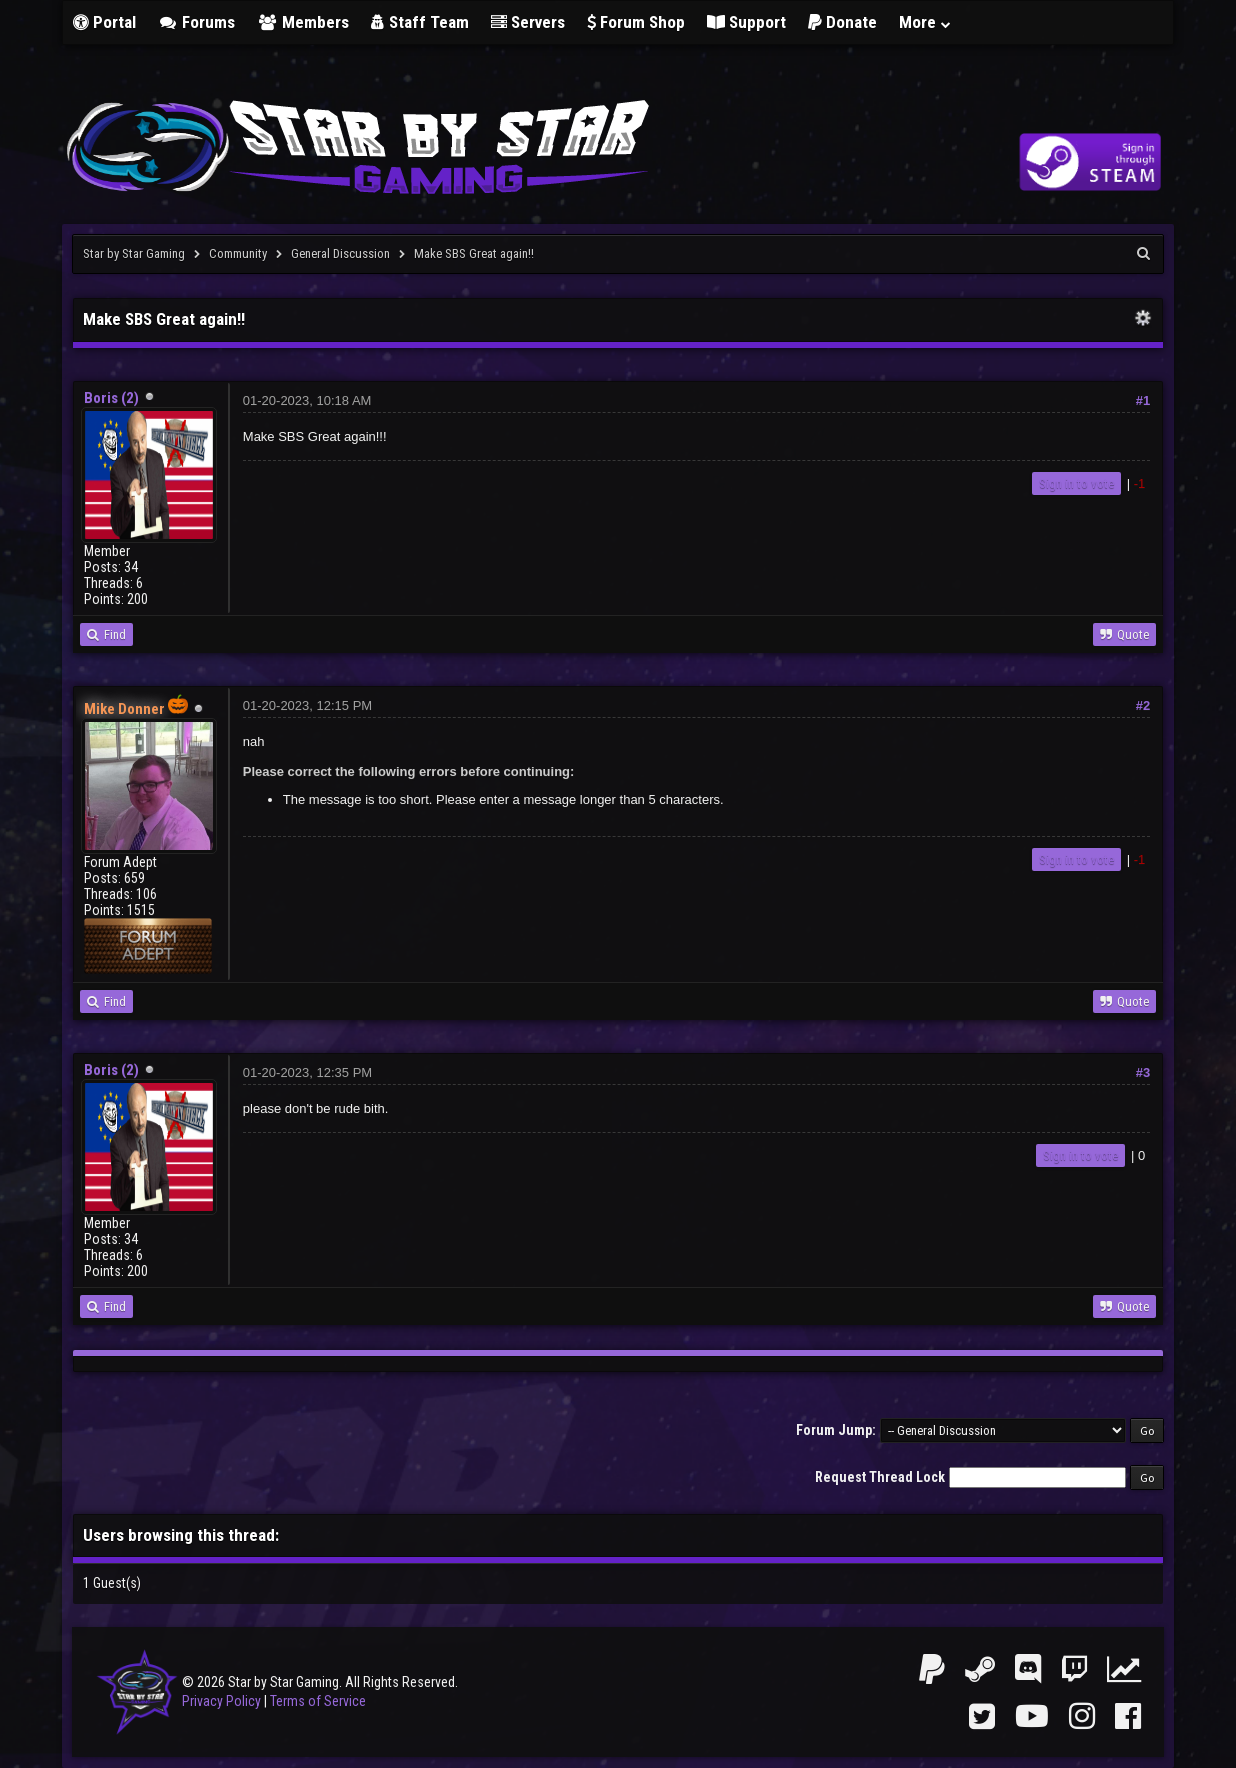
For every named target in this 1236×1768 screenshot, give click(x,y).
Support (746, 22)
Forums (197, 22)
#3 (1143, 1072)
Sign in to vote (1076, 483)
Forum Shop (636, 22)
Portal (104, 22)
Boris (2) (111, 398)
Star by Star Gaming (134, 253)
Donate (842, 22)
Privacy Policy (221, 1701)
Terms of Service (318, 1701)
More (926, 22)
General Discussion (340, 253)
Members (303, 22)
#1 (1143, 400)
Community (238, 253)
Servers (528, 22)
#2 (1143, 705)
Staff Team (420, 22)
